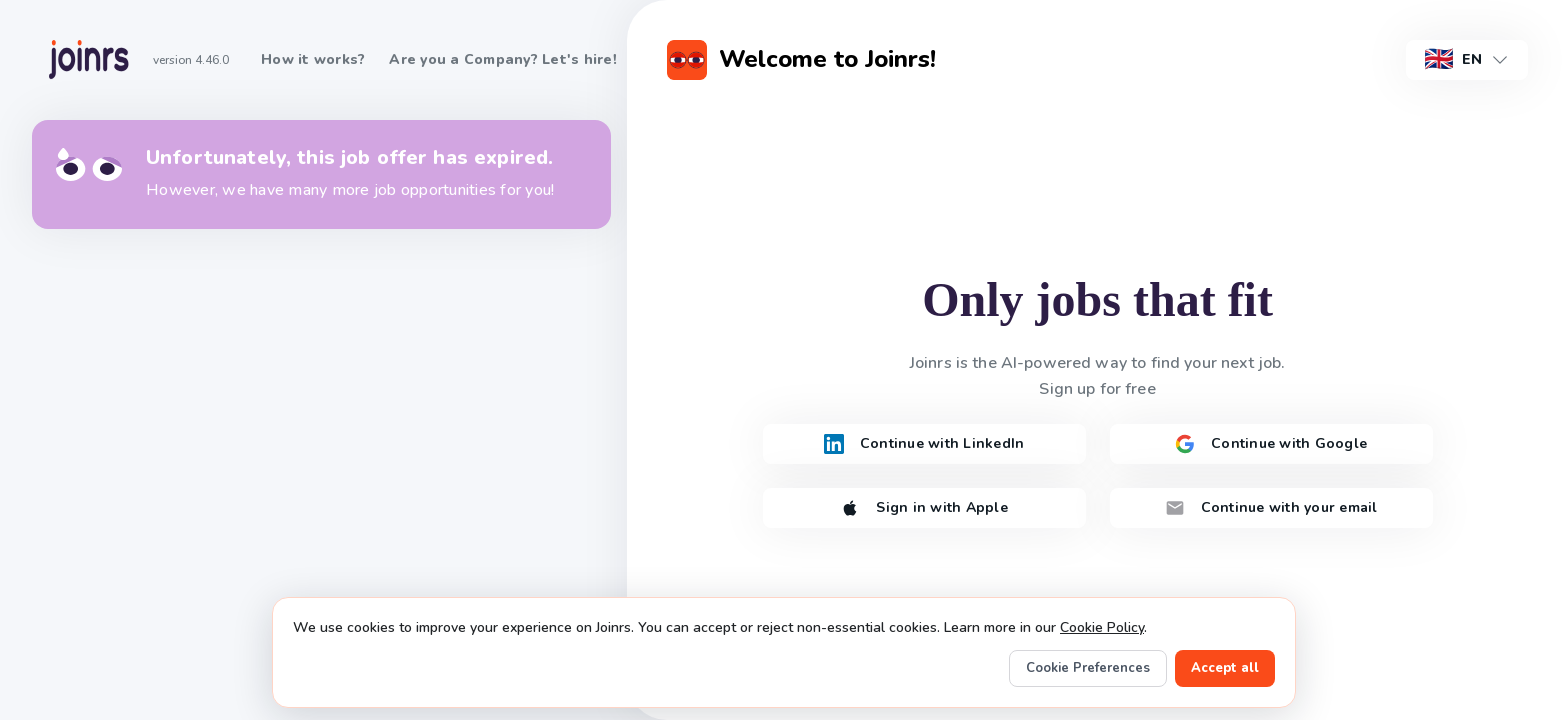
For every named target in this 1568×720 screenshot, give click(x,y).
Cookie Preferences (1088, 668)
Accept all (1225, 668)
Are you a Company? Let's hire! (503, 59)
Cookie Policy (1102, 627)
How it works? (313, 59)
